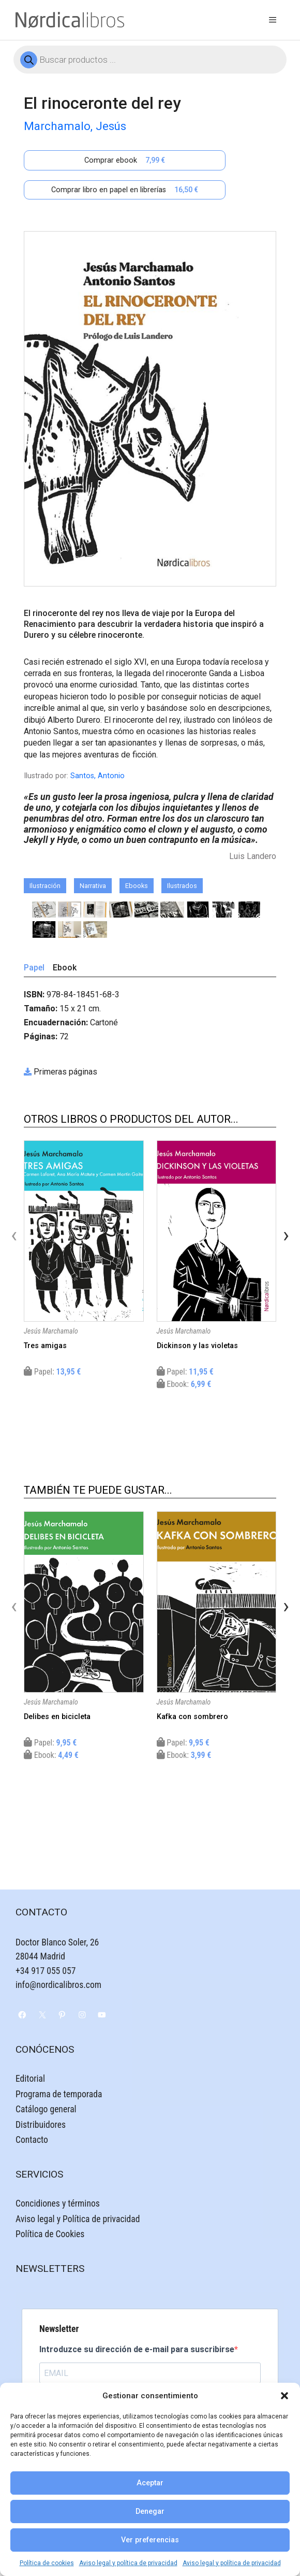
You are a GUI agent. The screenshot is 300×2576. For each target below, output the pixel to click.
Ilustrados (182, 886)
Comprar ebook (125, 160)
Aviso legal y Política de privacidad (78, 2219)
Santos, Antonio (97, 775)
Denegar (150, 2511)
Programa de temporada (59, 2094)
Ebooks (136, 886)
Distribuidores (41, 2125)
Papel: (52, 1372)
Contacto (32, 2140)
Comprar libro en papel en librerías (125, 189)
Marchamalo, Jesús (75, 126)
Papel (34, 967)
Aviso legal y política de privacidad (128, 2563)
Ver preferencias (150, 2540)
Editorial (30, 2078)
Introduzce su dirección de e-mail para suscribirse (136, 2349)
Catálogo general (46, 2109)
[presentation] (14, 1235)
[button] (284, 2396)
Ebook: (184, 1384)
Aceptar (150, 2483)
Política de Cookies (50, 2234)
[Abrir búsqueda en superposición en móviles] (150, 59)
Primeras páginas (65, 1072)
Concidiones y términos (58, 2203)
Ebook (65, 967)
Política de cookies (47, 2563)
